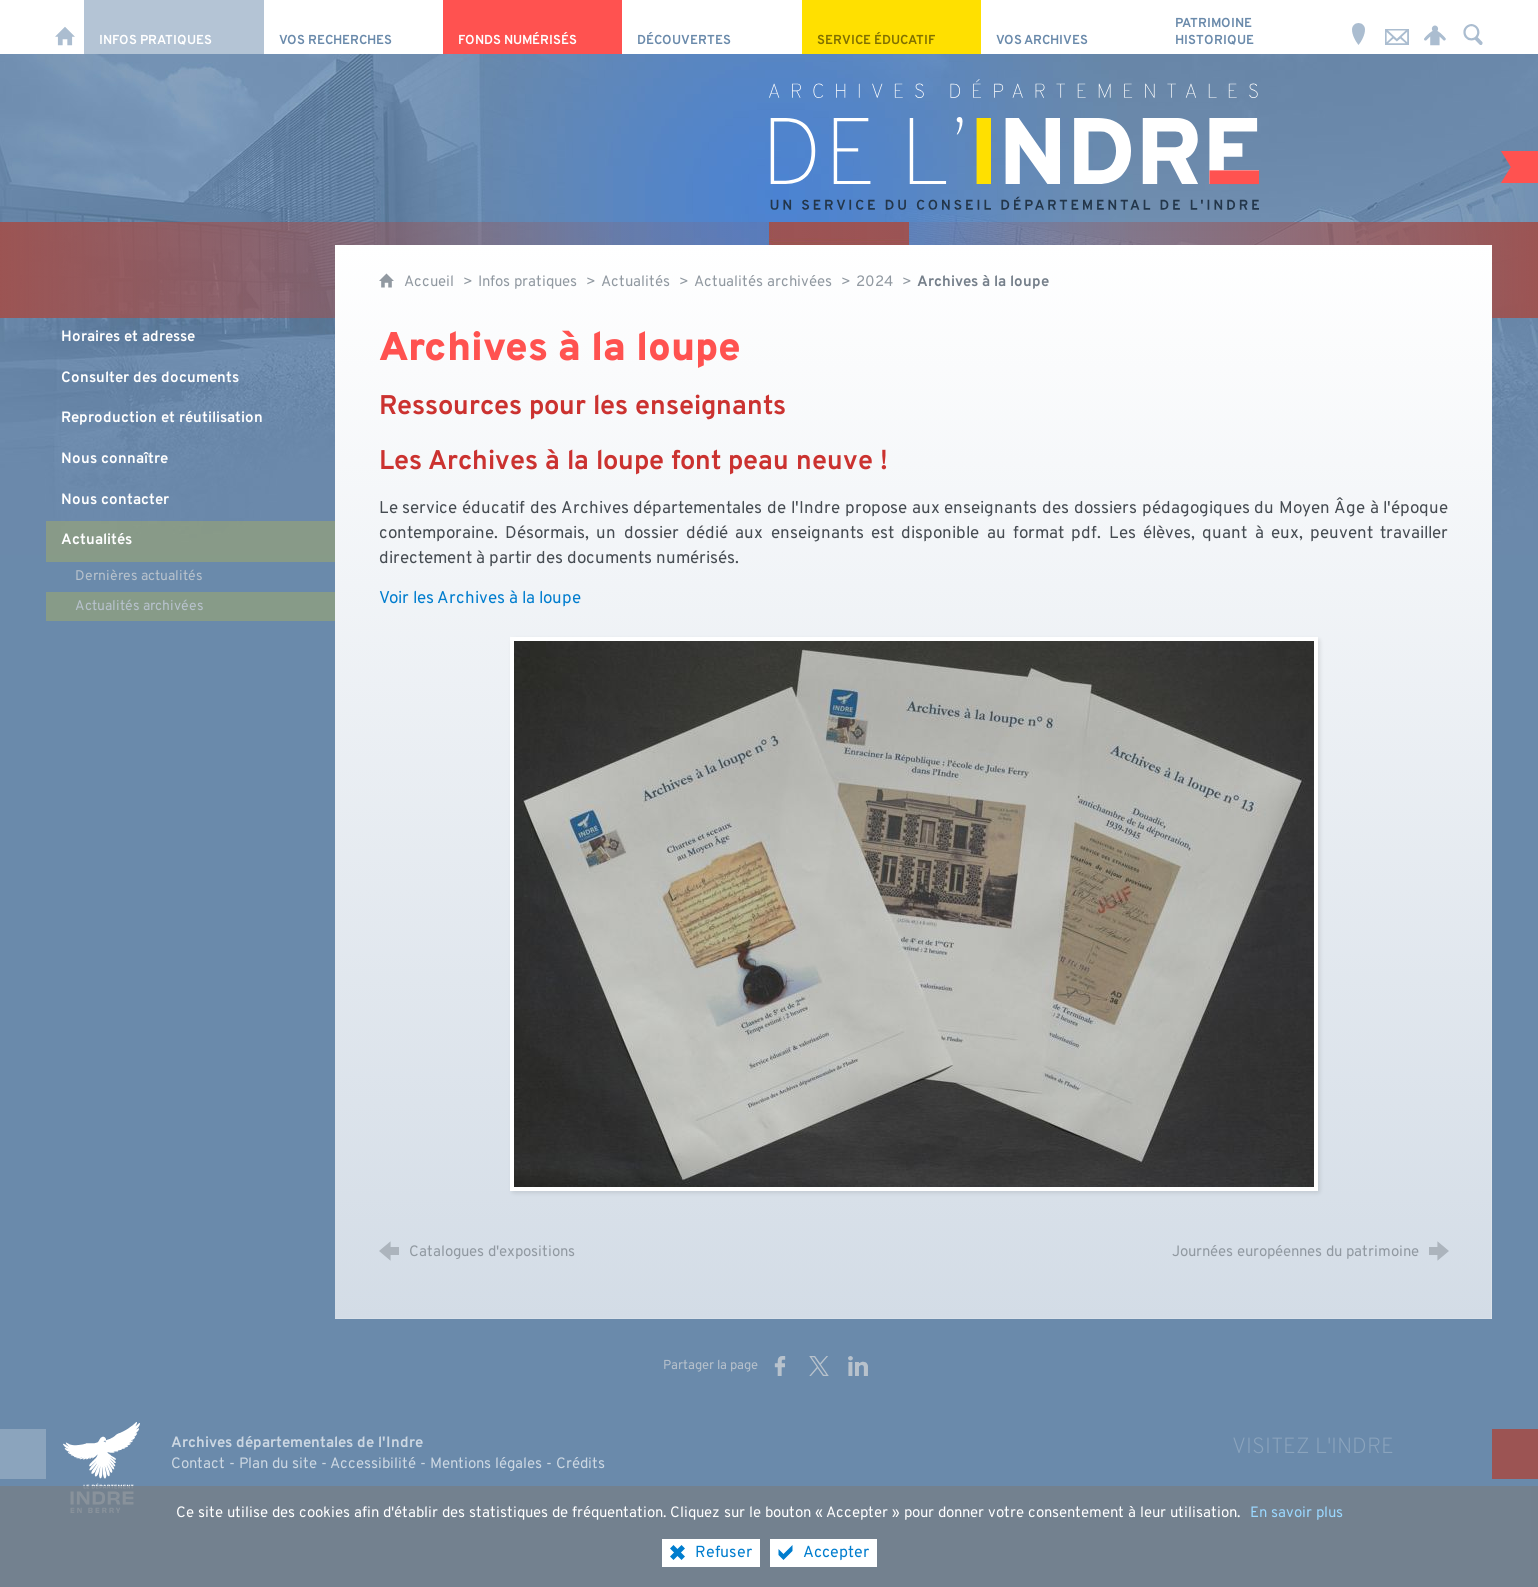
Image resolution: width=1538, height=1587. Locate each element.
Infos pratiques (527, 282)
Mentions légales (486, 1464)
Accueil (431, 282)
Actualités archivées (763, 282)
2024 (874, 282)
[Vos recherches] (353, 27)
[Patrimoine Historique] (1249, 27)
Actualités (635, 282)
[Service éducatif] (891, 27)
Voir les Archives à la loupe (480, 598)
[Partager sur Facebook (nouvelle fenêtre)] (780, 1366)
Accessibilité (373, 1464)
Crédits (580, 1464)
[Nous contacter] (1397, 27)
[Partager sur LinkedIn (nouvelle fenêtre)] (858, 1366)
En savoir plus (1296, 1548)
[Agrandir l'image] (914, 913)
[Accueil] (65, 27)
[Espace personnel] (1435, 27)
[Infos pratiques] (173, 27)
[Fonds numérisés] (532, 27)
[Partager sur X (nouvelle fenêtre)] (819, 1366)
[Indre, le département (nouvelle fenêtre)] (101, 1468)
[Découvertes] (711, 27)
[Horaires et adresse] (1359, 27)
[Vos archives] (1070, 27)
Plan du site (278, 1464)
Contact (198, 1464)
